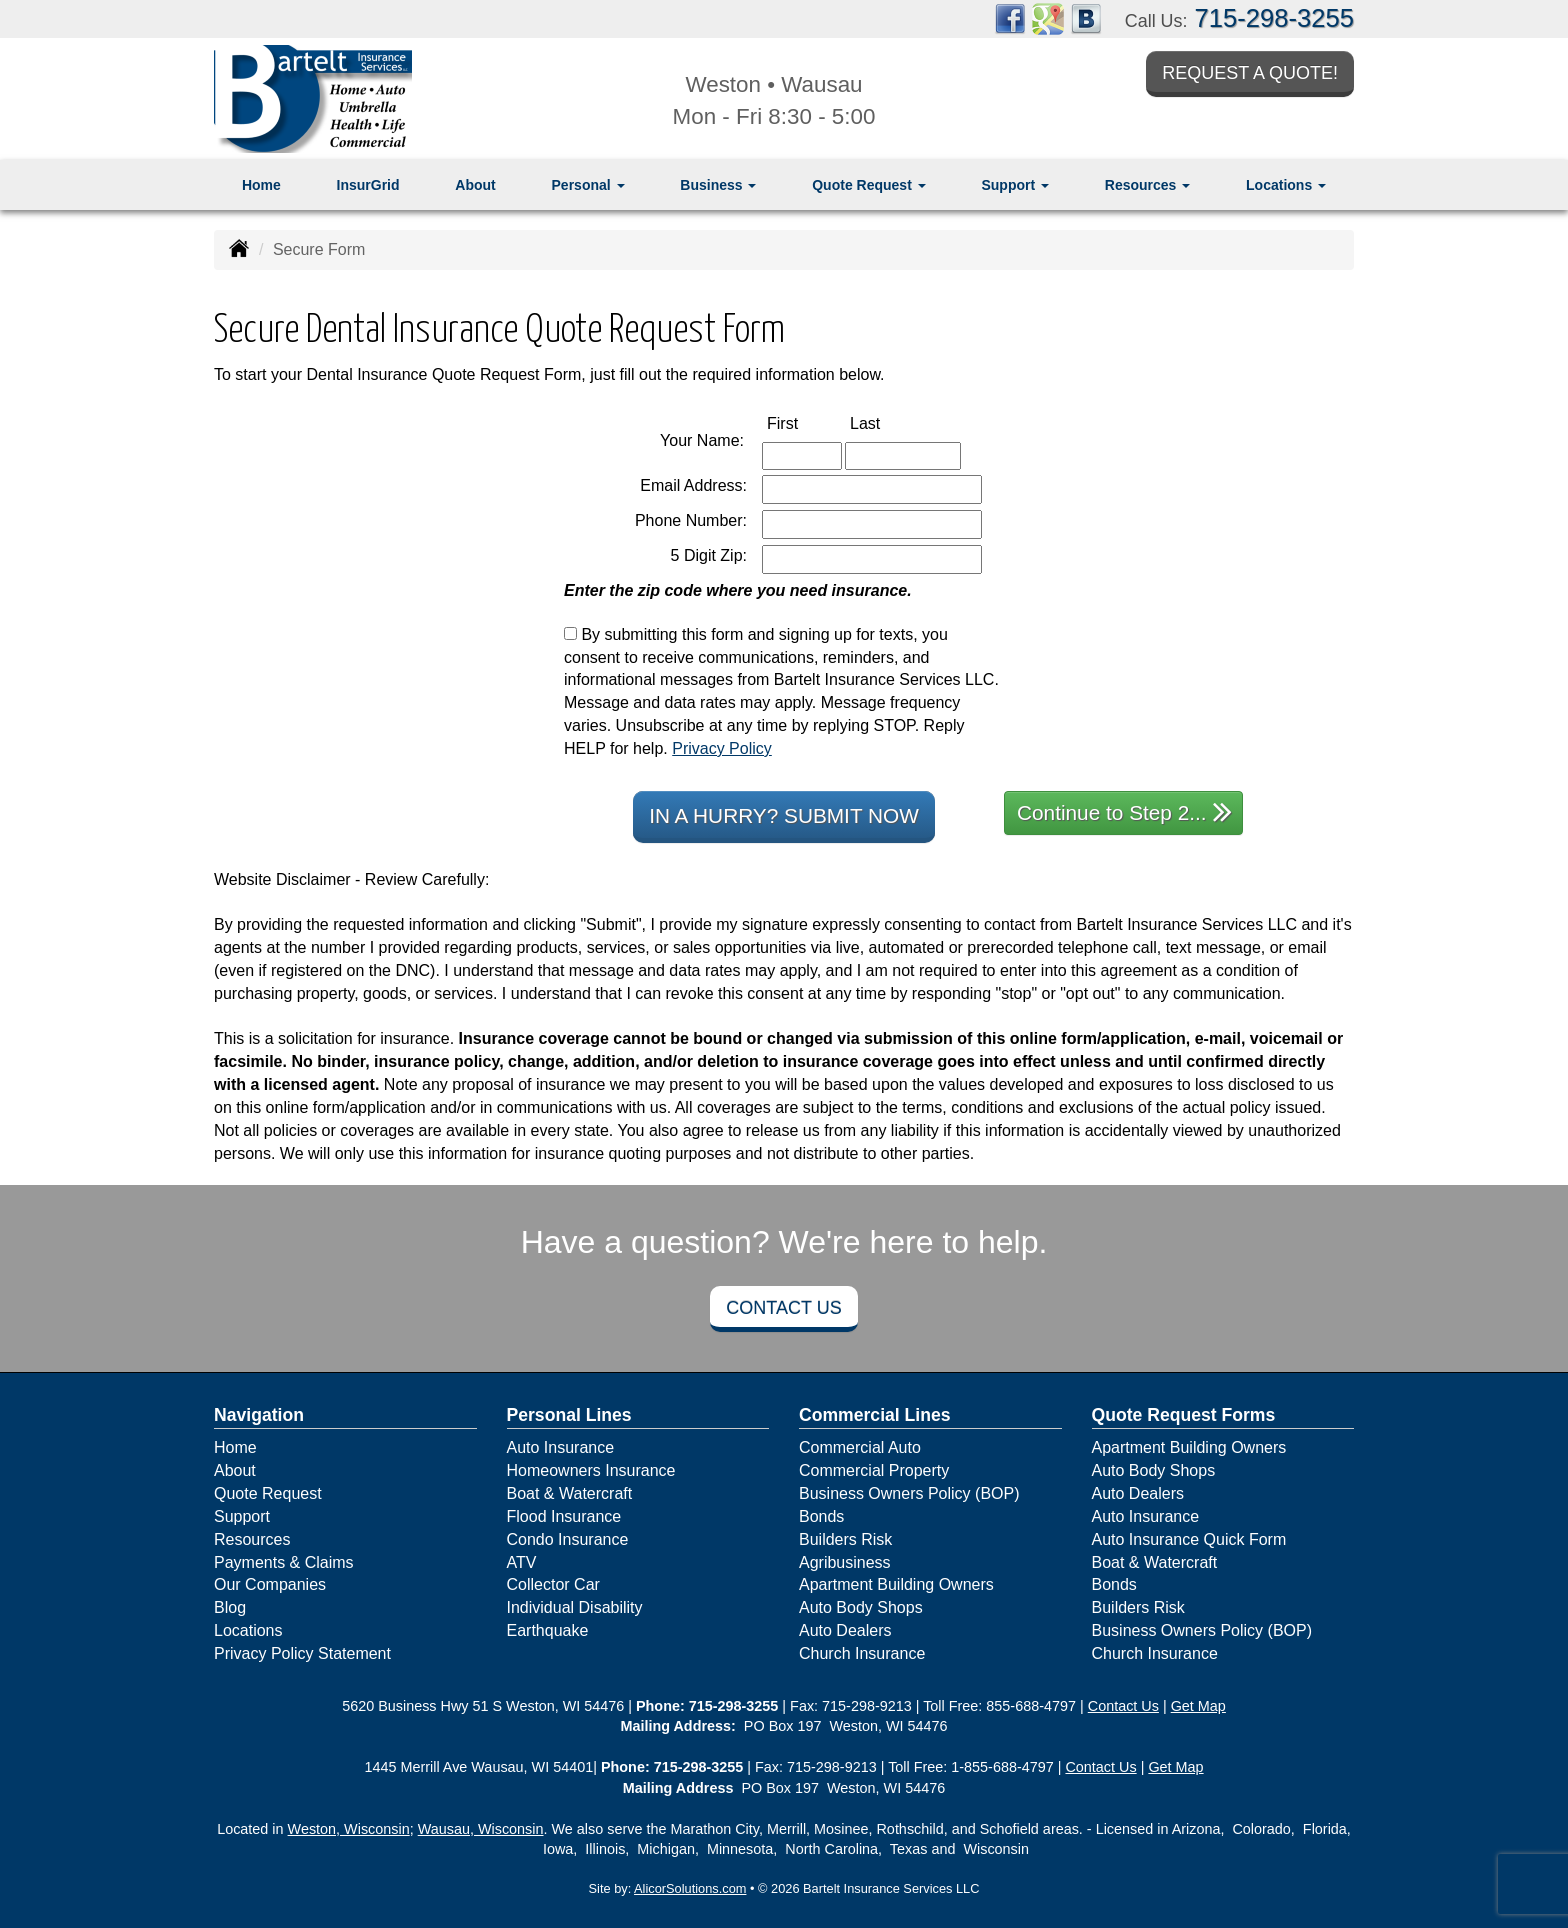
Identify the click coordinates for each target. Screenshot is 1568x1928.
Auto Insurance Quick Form (1189, 1539)
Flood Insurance (564, 1516)
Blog (230, 1607)
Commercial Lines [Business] (875, 1415)
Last (886, 422)
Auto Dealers (845, 1630)
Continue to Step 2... (1124, 811)
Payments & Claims (284, 1562)
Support (242, 1516)
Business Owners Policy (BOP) (909, 1493)
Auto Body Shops (861, 1607)
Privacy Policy (722, 748)
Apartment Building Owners (896, 1584)
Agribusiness (845, 1562)
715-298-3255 (1274, 18)
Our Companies (270, 1584)
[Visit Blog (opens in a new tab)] (1086, 17)
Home (261, 185)
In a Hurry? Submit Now (784, 815)
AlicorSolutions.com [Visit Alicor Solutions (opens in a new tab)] (690, 1888)
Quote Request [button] (868, 185)
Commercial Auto (860, 1447)
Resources (252, 1539)
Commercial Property (874, 1470)
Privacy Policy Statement (302, 1653)
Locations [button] (1286, 185)
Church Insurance (862, 1653)
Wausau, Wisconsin (481, 1829)
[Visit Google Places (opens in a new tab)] (1048, 17)
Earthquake (548, 1630)
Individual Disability (575, 1607)
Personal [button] (588, 185)
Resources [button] (1147, 185)
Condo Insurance (568, 1539)
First (803, 422)
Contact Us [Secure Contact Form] (1123, 1706)
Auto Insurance (561, 1447)
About (475, 185)
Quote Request (268, 1493)
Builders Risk (845, 1539)
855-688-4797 (1031, 1706)
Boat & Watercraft (570, 1493)
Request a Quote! (1250, 73)
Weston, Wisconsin (349, 1829)
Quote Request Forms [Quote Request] (1184, 1415)
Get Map (1198, 1706)
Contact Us (783, 1308)
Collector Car (553, 1584)
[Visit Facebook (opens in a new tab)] (1010, 17)
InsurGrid (368, 185)
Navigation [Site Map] (259, 1415)
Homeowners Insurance (591, 1470)
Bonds (821, 1516)
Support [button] (1015, 185)
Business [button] (718, 185)
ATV (522, 1562)
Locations (248, 1630)
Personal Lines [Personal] (569, 1415)
